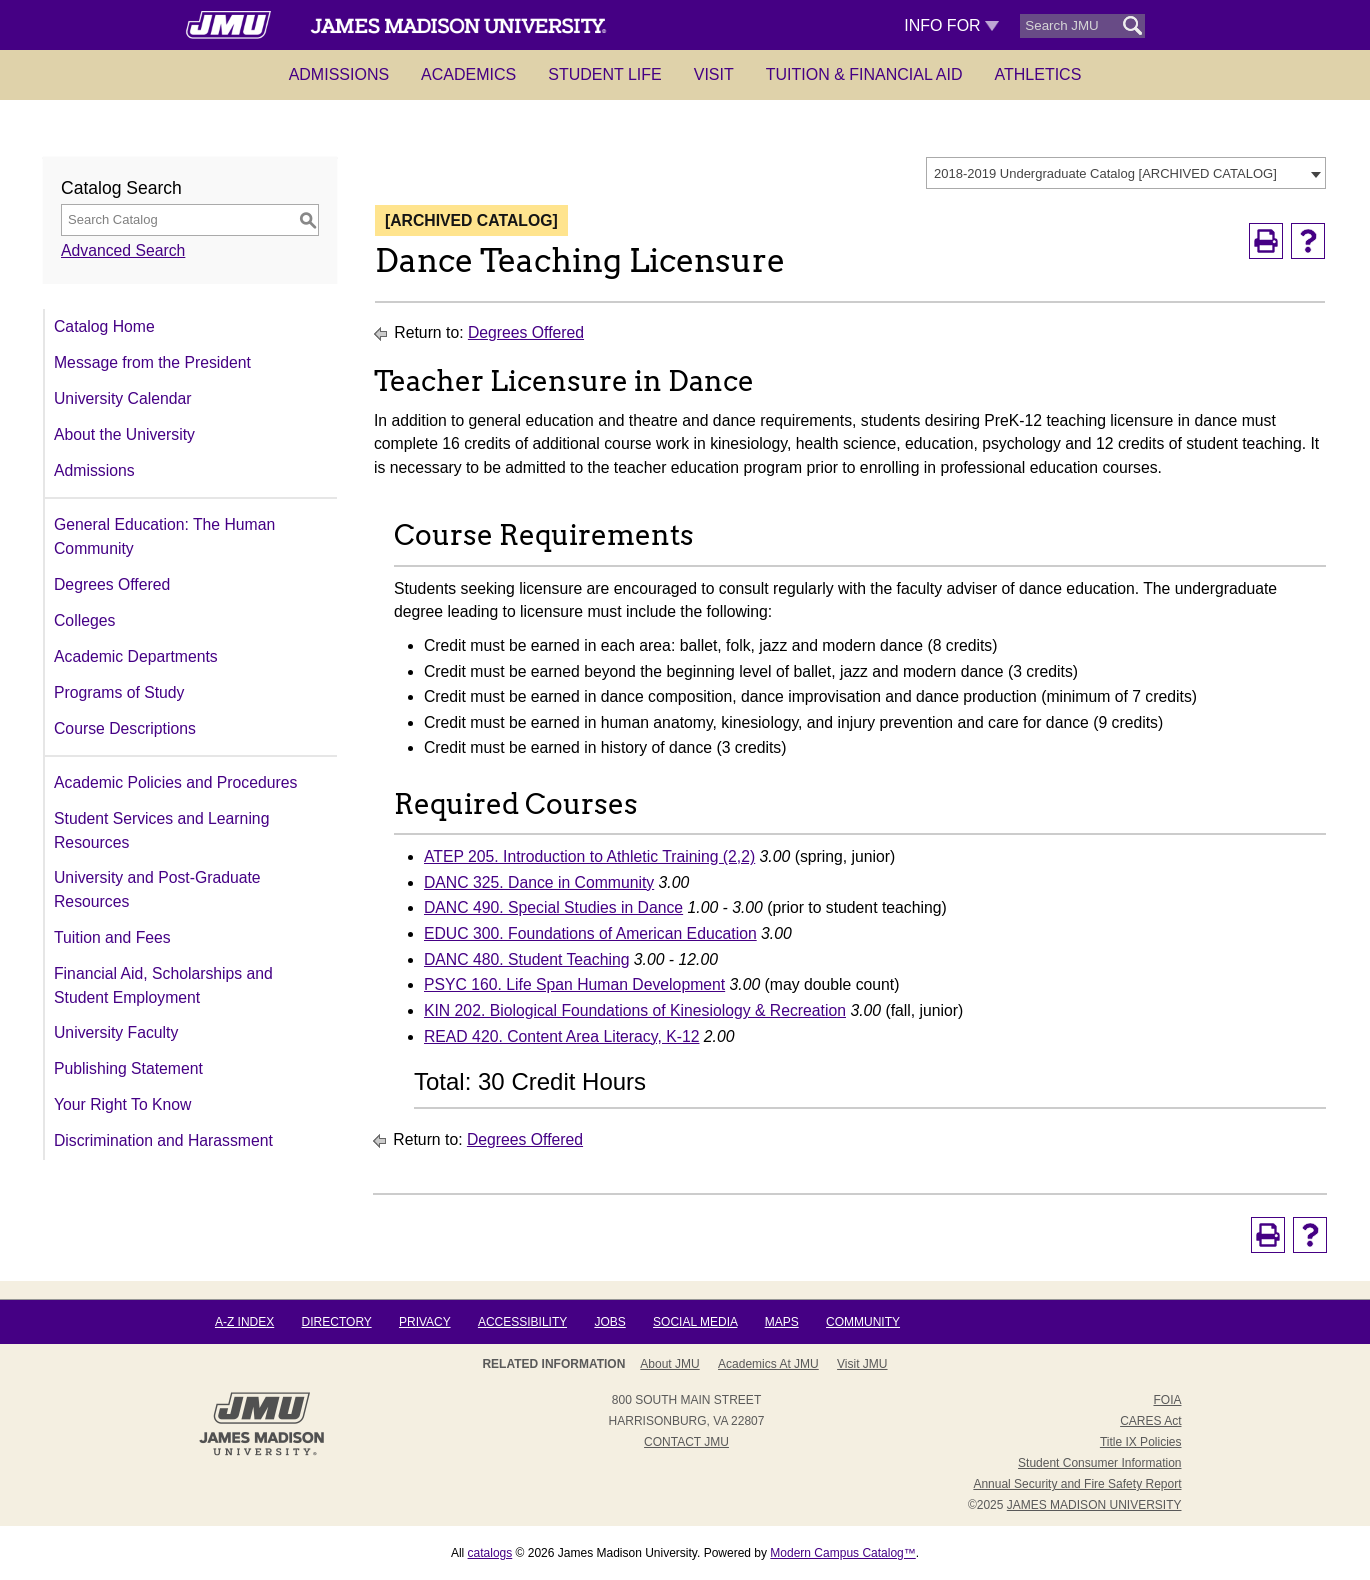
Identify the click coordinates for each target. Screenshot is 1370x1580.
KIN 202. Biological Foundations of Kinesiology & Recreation (635, 1010)
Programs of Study (119, 692)
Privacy (425, 1322)
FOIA (1167, 1400)
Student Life (605, 74)
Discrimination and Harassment (163, 1140)
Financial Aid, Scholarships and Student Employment (163, 985)
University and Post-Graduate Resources (157, 889)
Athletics (1038, 74)
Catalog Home (104, 326)
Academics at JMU (768, 1364)
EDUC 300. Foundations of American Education (590, 933)
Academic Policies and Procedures (175, 782)
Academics (468, 74)
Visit (714, 74)
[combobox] (1126, 173)
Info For (951, 25)
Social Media (695, 1322)
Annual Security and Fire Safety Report (1077, 1484)
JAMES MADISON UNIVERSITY (1094, 1505)
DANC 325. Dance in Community (539, 882)
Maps (782, 1322)
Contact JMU (686, 1442)
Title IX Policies (1141, 1442)
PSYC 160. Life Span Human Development (574, 984)
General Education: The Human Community (164, 536)
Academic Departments (136, 656)
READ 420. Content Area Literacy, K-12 (561, 1036)
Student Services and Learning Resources (161, 830)
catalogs (490, 1553)
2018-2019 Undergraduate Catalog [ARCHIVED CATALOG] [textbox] (1105, 173)
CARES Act (1150, 1421)
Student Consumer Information (1099, 1463)
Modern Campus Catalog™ (842, 1553)
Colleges (84, 620)
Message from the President (152, 362)
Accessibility (522, 1322)
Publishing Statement (128, 1068)
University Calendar (122, 398)
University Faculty (116, 1032)
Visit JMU (862, 1364)
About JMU (669, 1364)
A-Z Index (244, 1322)
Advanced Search (123, 250)
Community (863, 1322)
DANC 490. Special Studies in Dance (553, 907)
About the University (124, 434)
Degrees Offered (112, 584)
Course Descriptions (125, 728)
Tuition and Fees (112, 937)
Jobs (609, 1322)
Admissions (339, 74)
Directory (337, 1322)
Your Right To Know (122, 1104)
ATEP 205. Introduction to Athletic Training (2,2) (589, 856)
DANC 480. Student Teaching (526, 959)
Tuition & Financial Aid (864, 74)
